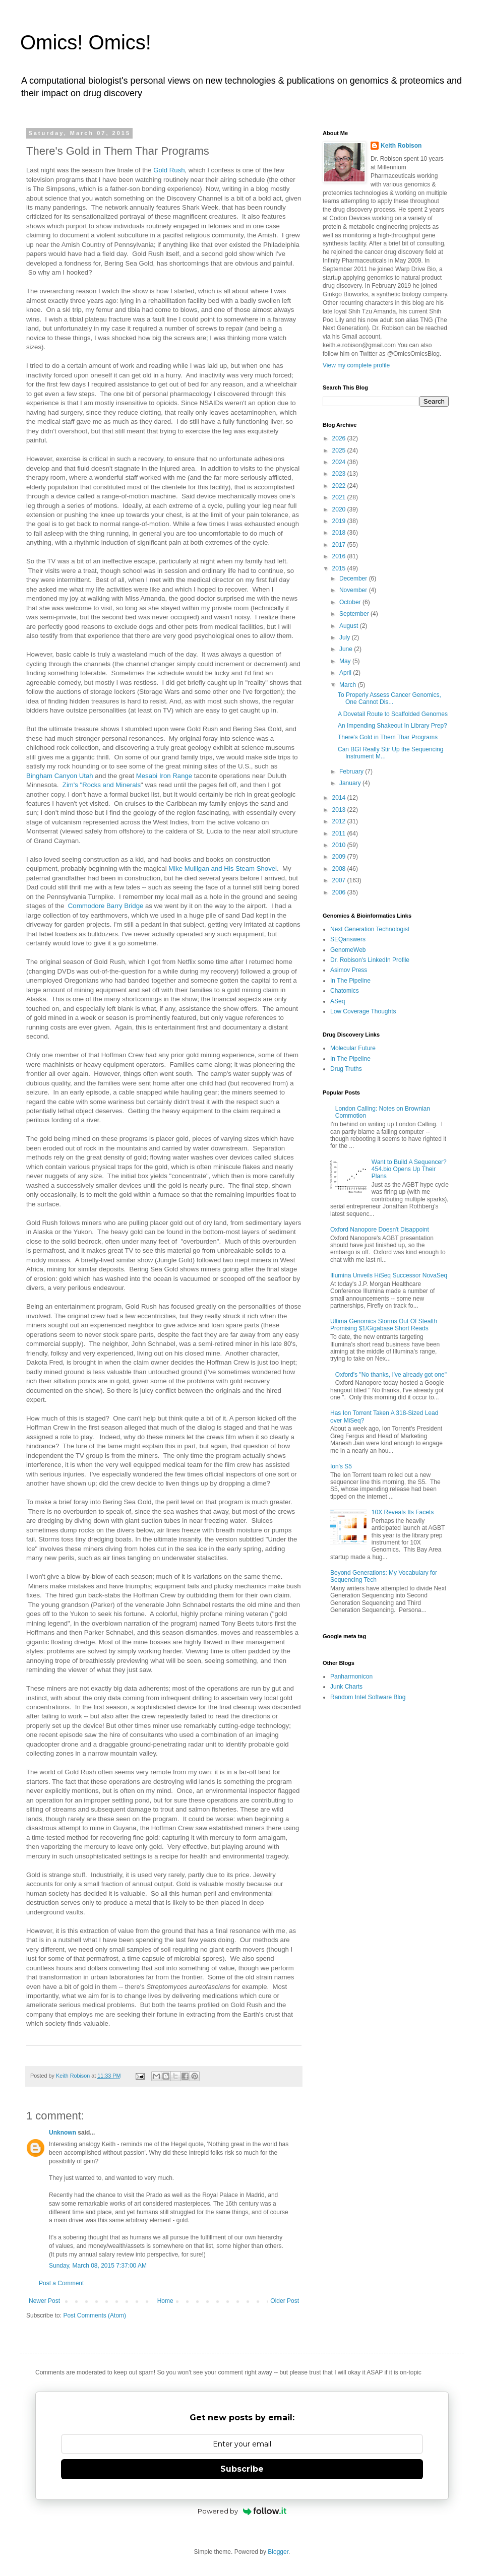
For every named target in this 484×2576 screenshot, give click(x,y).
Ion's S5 (341, 1466)
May (345, 661)
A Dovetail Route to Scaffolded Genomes (393, 714)
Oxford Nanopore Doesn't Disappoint (379, 1229)
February (352, 771)
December (354, 578)
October (350, 602)
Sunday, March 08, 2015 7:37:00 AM (98, 2265)
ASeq (337, 1001)
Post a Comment (61, 2283)
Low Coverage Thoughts (363, 1011)
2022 (339, 485)
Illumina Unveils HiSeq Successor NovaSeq (388, 1275)
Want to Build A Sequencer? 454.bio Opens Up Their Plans (409, 1169)
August (349, 625)
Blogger (278, 2551)
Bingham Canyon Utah (59, 776)
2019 (339, 521)
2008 (339, 868)
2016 (339, 556)
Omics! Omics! (85, 42)
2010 (339, 845)
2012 (339, 821)
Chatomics (344, 990)
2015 (339, 568)
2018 (339, 532)
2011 (339, 833)
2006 (339, 892)
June (346, 649)
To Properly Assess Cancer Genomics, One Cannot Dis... (389, 698)
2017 (339, 544)
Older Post (284, 2300)
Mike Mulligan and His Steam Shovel (222, 868)
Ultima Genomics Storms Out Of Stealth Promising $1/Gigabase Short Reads (383, 1325)
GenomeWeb (348, 949)
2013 (339, 809)
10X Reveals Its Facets (403, 1512)
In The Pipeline (350, 980)
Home (165, 2300)
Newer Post (44, 2300)
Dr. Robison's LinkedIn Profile (369, 959)
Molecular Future (353, 1048)
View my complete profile (356, 365)
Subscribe (242, 2469)
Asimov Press (348, 970)
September (355, 613)
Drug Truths (346, 1068)
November (354, 590)
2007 (339, 880)
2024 (339, 462)
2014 (339, 797)
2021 (339, 497)
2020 (339, 509)
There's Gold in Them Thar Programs (388, 737)
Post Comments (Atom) (94, 2315)
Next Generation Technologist (369, 929)
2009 (339, 856)
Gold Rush (169, 170)
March (348, 684)
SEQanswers (348, 939)
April (346, 672)
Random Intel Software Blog (367, 1697)
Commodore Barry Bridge (106, 906)
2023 (339, 473)
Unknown (62, 2132)
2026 (339, 438)
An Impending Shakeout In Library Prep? (392, 725)
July (345, 637)
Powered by (242, 2511)
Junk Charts (346, 1686)
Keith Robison (401, 145)
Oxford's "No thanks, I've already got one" (391, 1374)
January (350, 783)
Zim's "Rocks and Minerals (102, 785)
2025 (339, 450)
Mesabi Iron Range (164, 776)
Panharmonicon (351, 1676)
